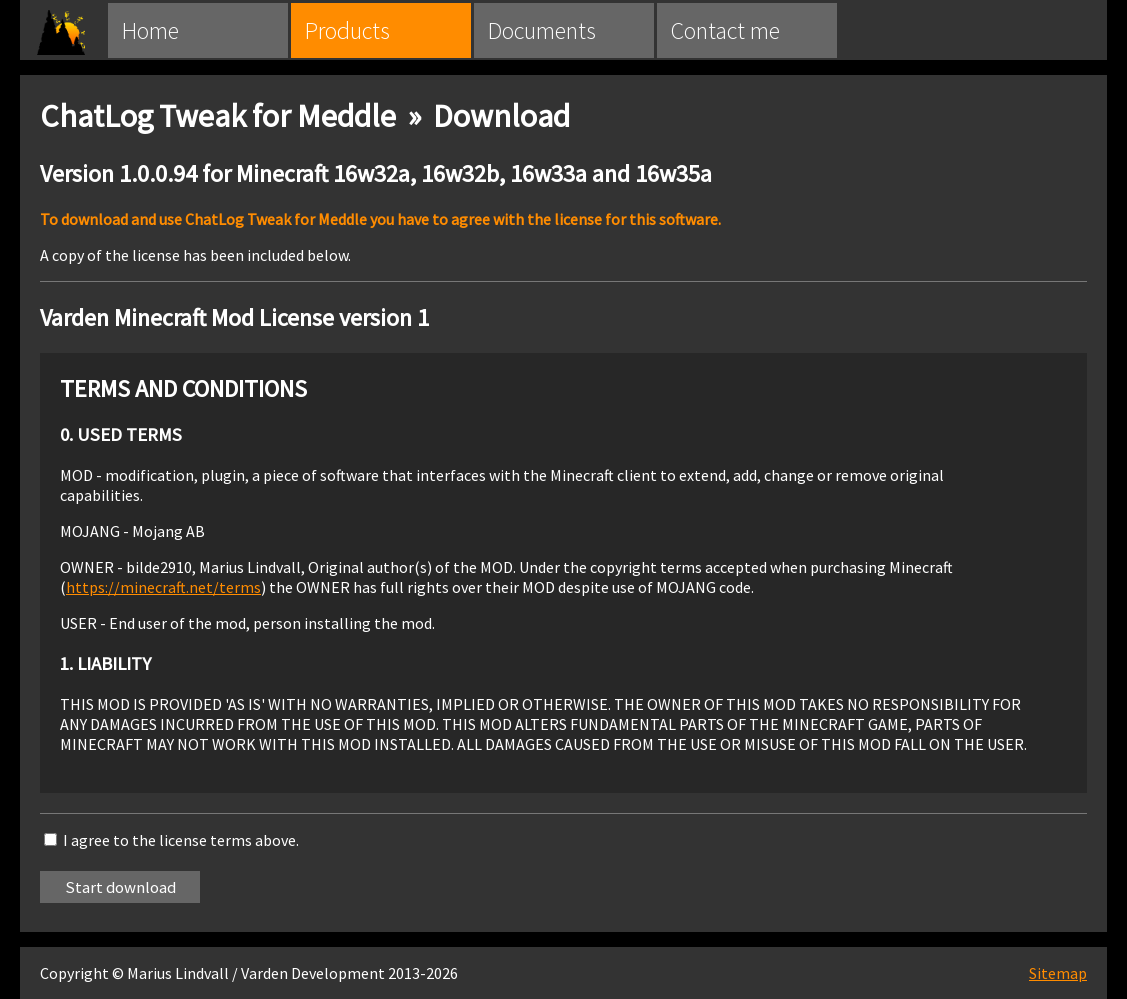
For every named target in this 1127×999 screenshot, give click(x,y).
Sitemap (1058, 973)
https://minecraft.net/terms (163, 587)
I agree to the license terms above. (181, 840)
